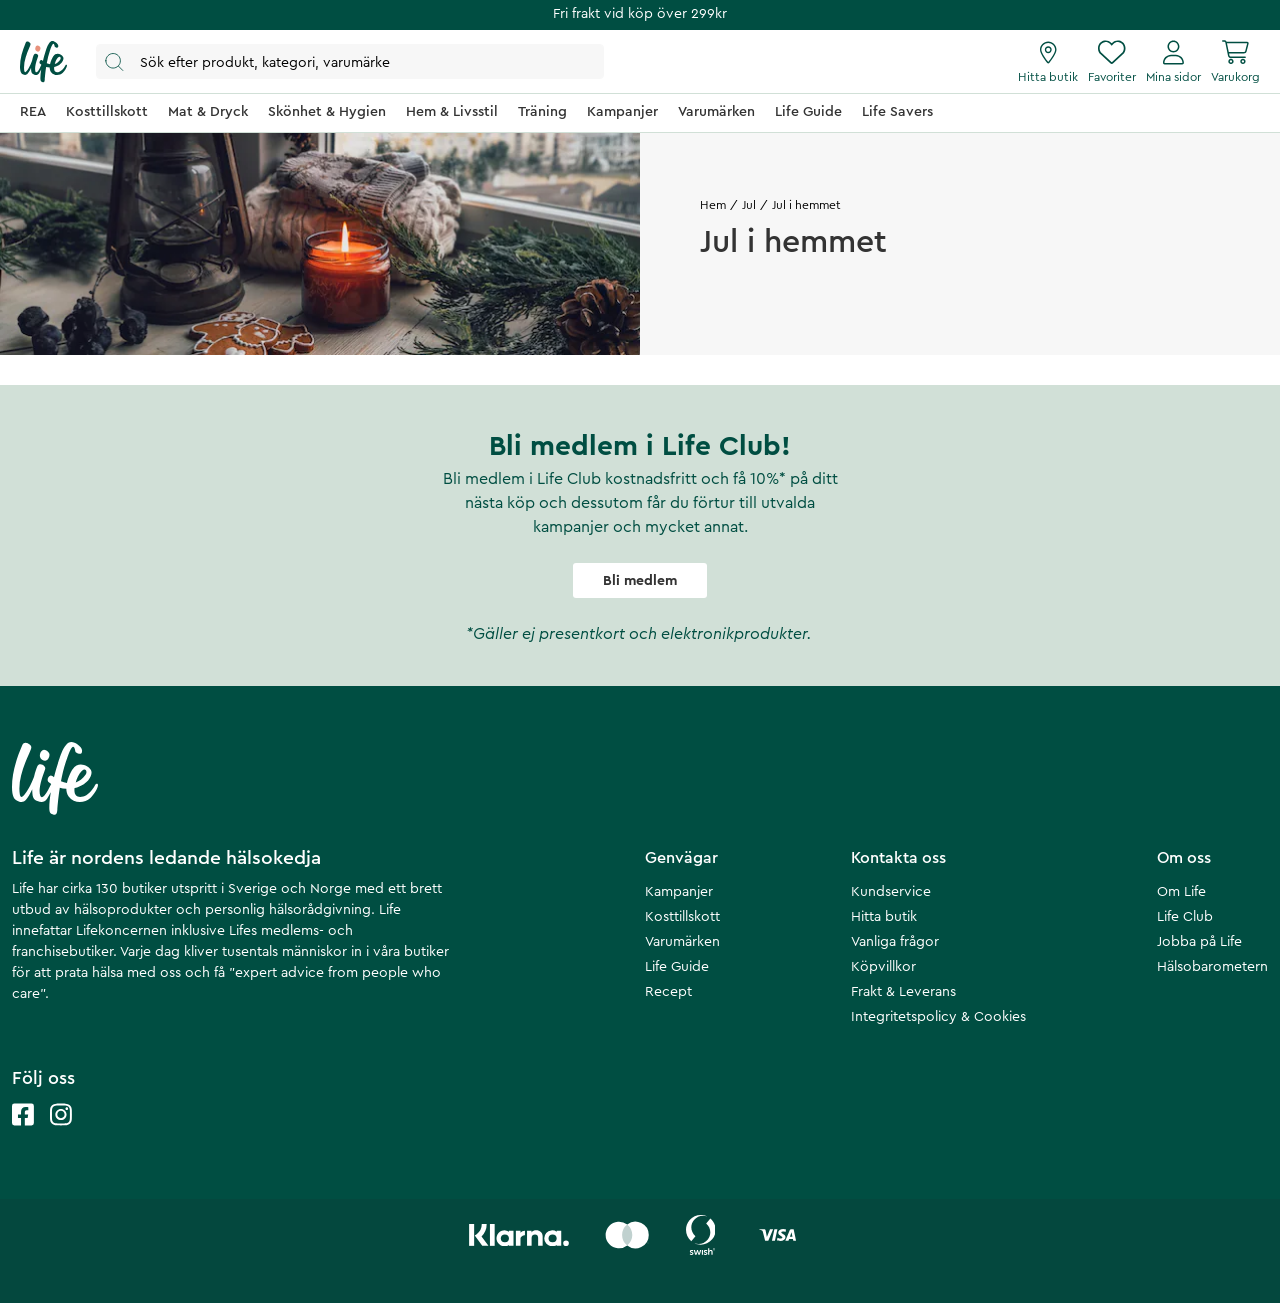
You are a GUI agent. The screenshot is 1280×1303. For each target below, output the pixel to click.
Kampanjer (679, 892)
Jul (749, 205)
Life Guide (677, 967)
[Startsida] (43, 62)
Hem (713, 205)
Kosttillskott (682, 917)
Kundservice (891, 892)
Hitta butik (884, 917)
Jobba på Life (1199, 942)
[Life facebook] (23, 1134)
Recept (668, 992)
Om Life (1181, 892)
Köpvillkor (883, 967)
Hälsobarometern (1212, 967)
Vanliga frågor (895, 942)
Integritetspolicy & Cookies (938, 1017)
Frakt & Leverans (903, 992)
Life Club (1185, 917)
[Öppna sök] (350, 61)
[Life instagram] (61, 1134)
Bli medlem (640, 581)
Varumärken (682, 942)
